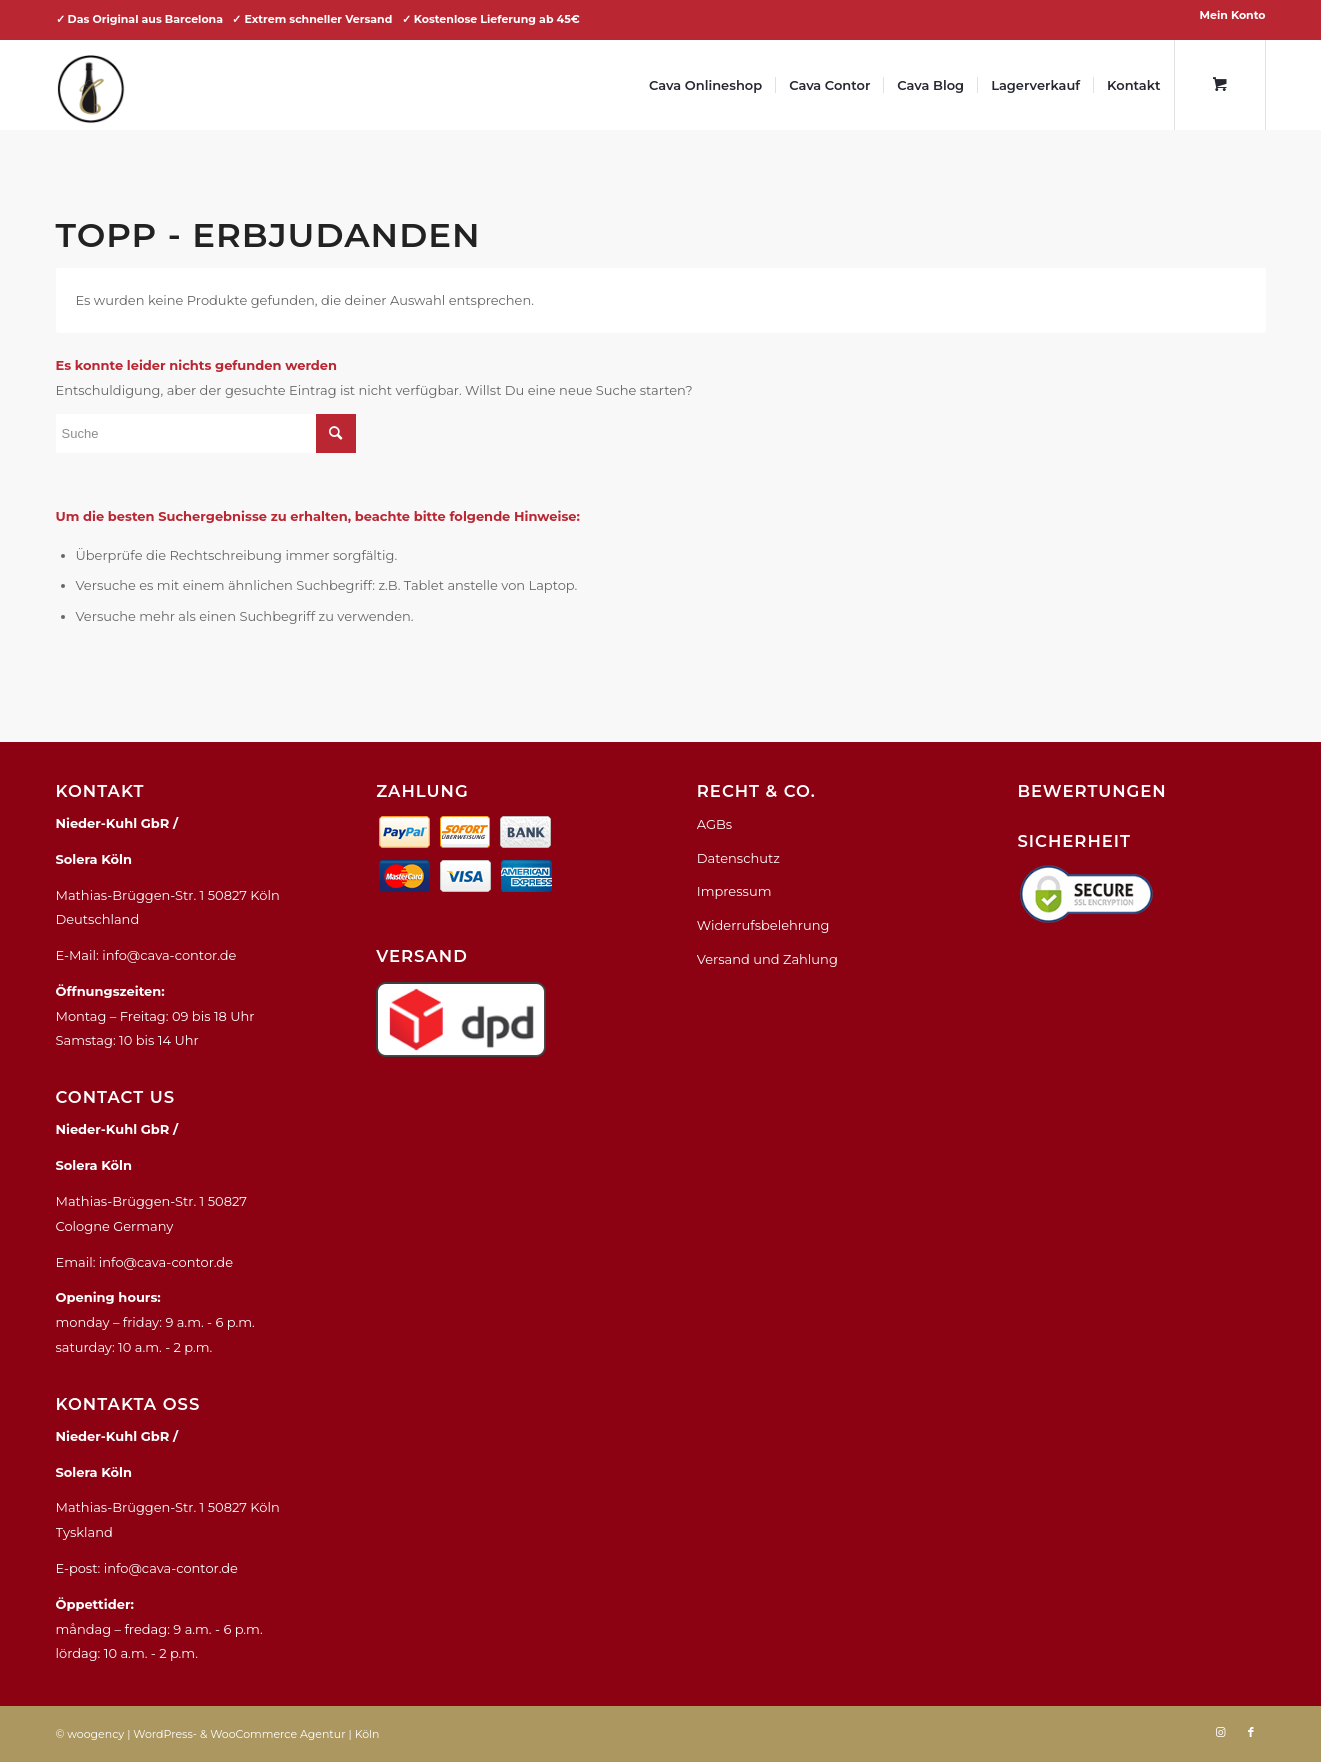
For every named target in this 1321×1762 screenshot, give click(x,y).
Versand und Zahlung (767, 959)
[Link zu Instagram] (1221, 1732)
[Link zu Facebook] (1251, 1732)
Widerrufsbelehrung (763, 925)
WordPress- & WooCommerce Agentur (239, 1734)
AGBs (714, 824)
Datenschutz (738, 858)
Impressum (734, 891)
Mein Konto (1233, 15)
